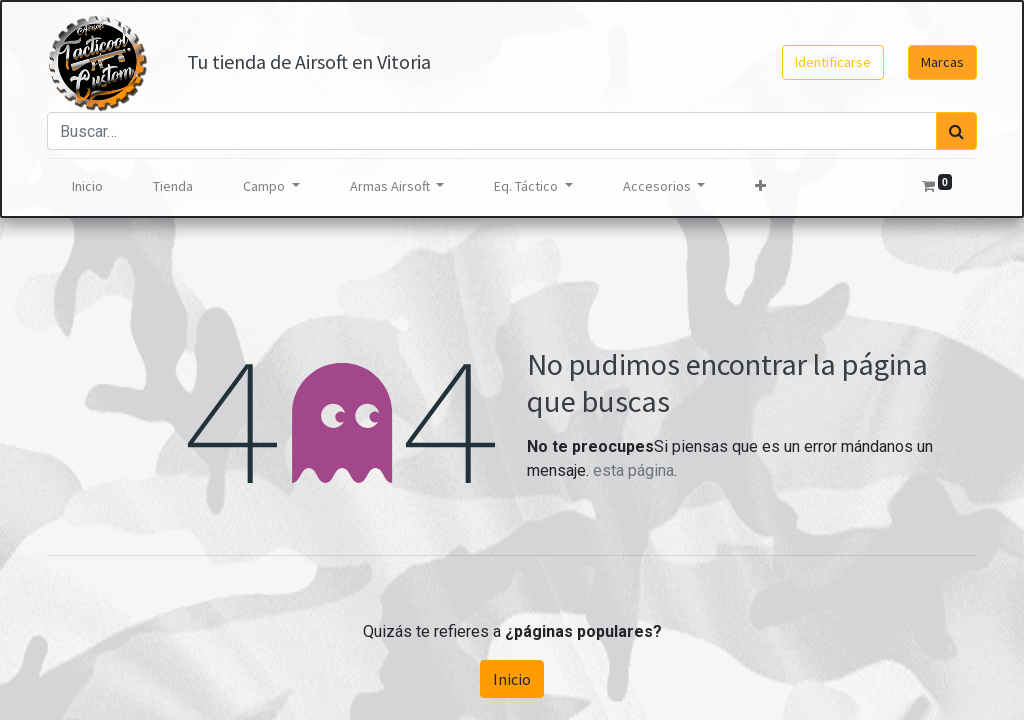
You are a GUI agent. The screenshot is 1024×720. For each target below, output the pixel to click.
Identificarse (833, 62)
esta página (633, 470)
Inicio (512, 679)
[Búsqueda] (956, 131)
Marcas (942, 62)
